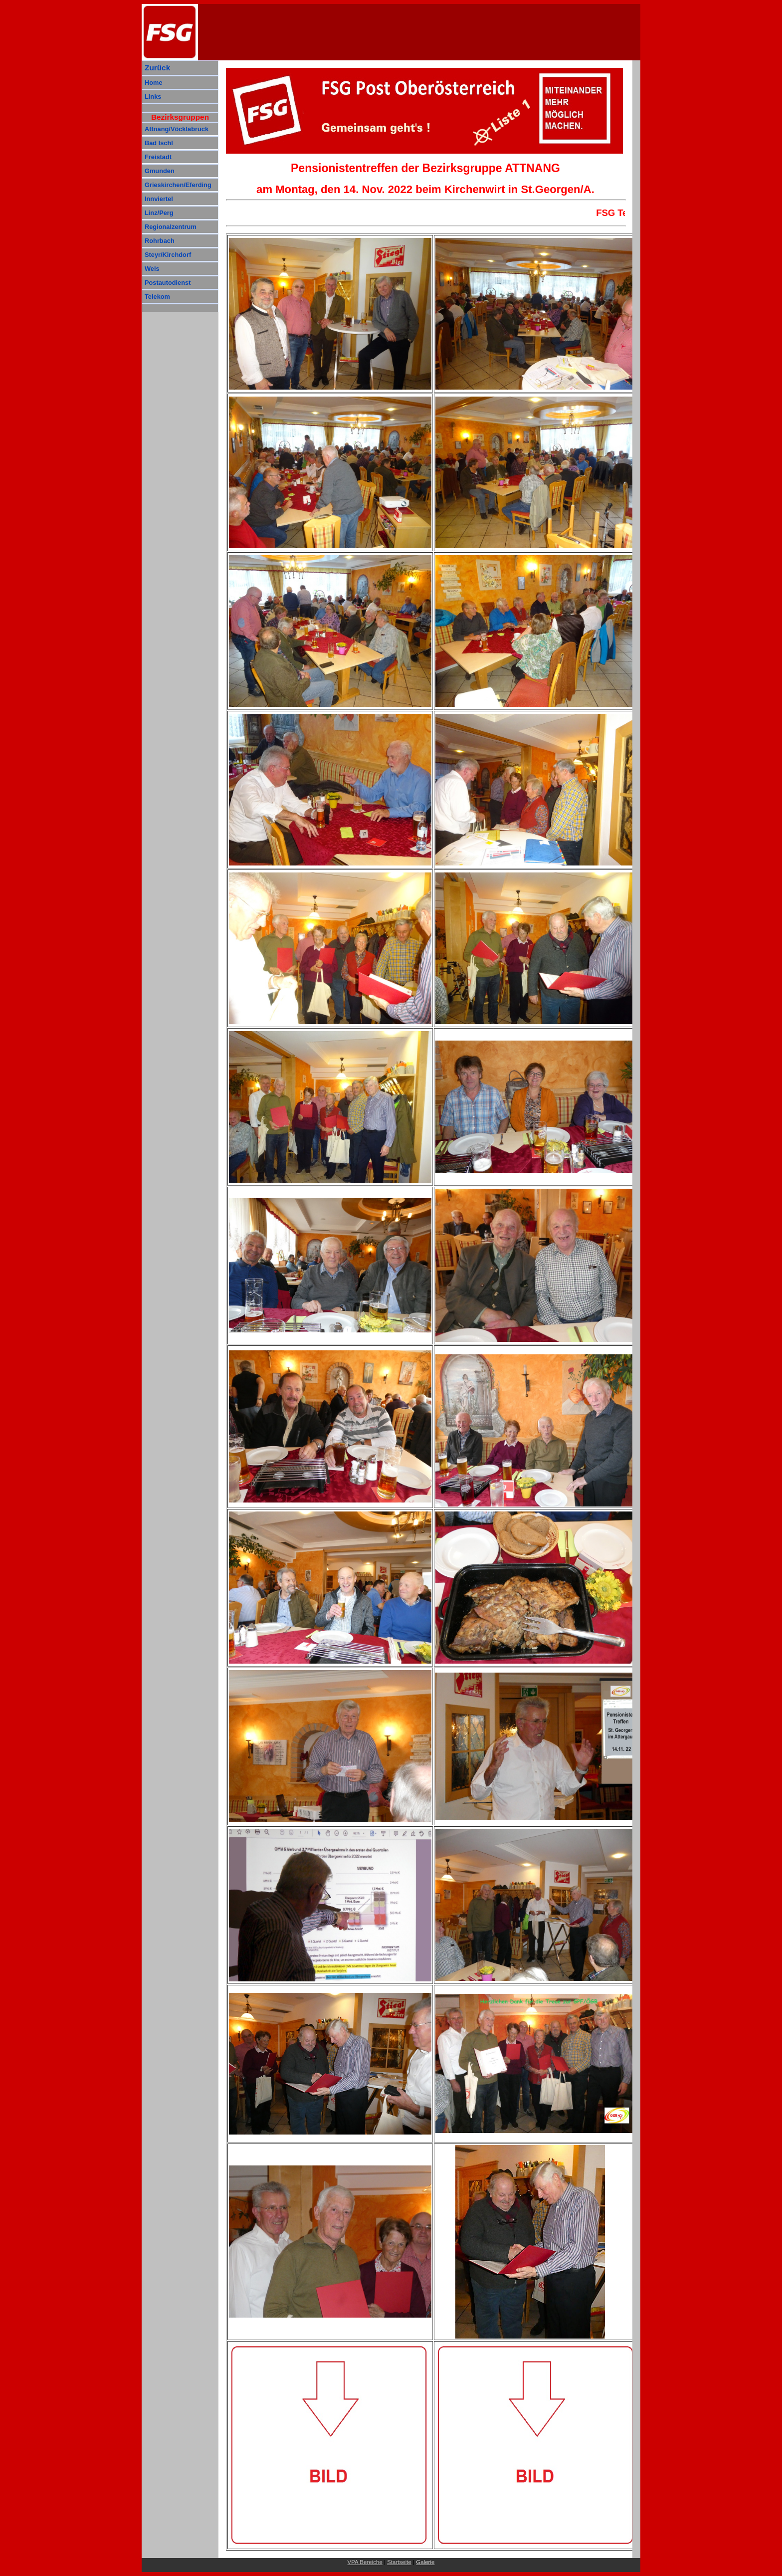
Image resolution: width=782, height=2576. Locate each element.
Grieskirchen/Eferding (178, 185)
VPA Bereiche (365, 2562)
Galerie (425, 2562)
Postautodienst (168, 282)
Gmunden (160, 171)
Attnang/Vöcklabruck (176, 129)
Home (154, 82)
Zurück (157, 67)
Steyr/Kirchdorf (168, 254)
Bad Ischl (159, 143)
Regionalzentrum (170, 226)
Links (153, 96)
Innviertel (159, 199)
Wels (152, 268)
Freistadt (158, 157)
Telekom (157, 296)
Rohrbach (160, 240)
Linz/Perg (159, 212)
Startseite (399, 2562)
